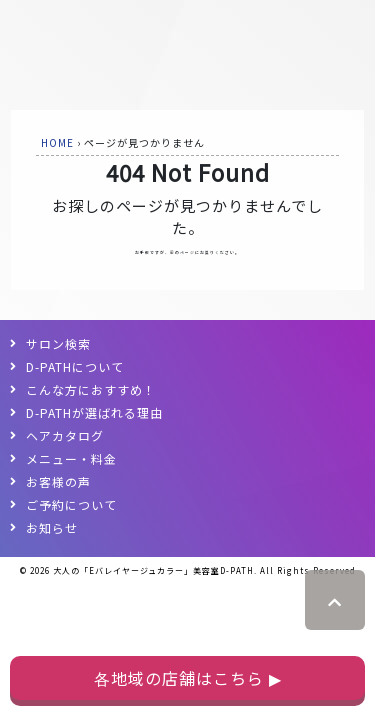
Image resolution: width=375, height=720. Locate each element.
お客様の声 (58, 481)
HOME (57, 142)
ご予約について (71, 504)
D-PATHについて (75, 366)
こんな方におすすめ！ (91, 389)
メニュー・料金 (71, 458)
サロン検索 (58, 343)
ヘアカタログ (65, 435)
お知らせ (52, 527)
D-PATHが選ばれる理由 (94, 412)
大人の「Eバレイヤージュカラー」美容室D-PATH (153, 570)
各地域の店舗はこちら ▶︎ (188, 678)
